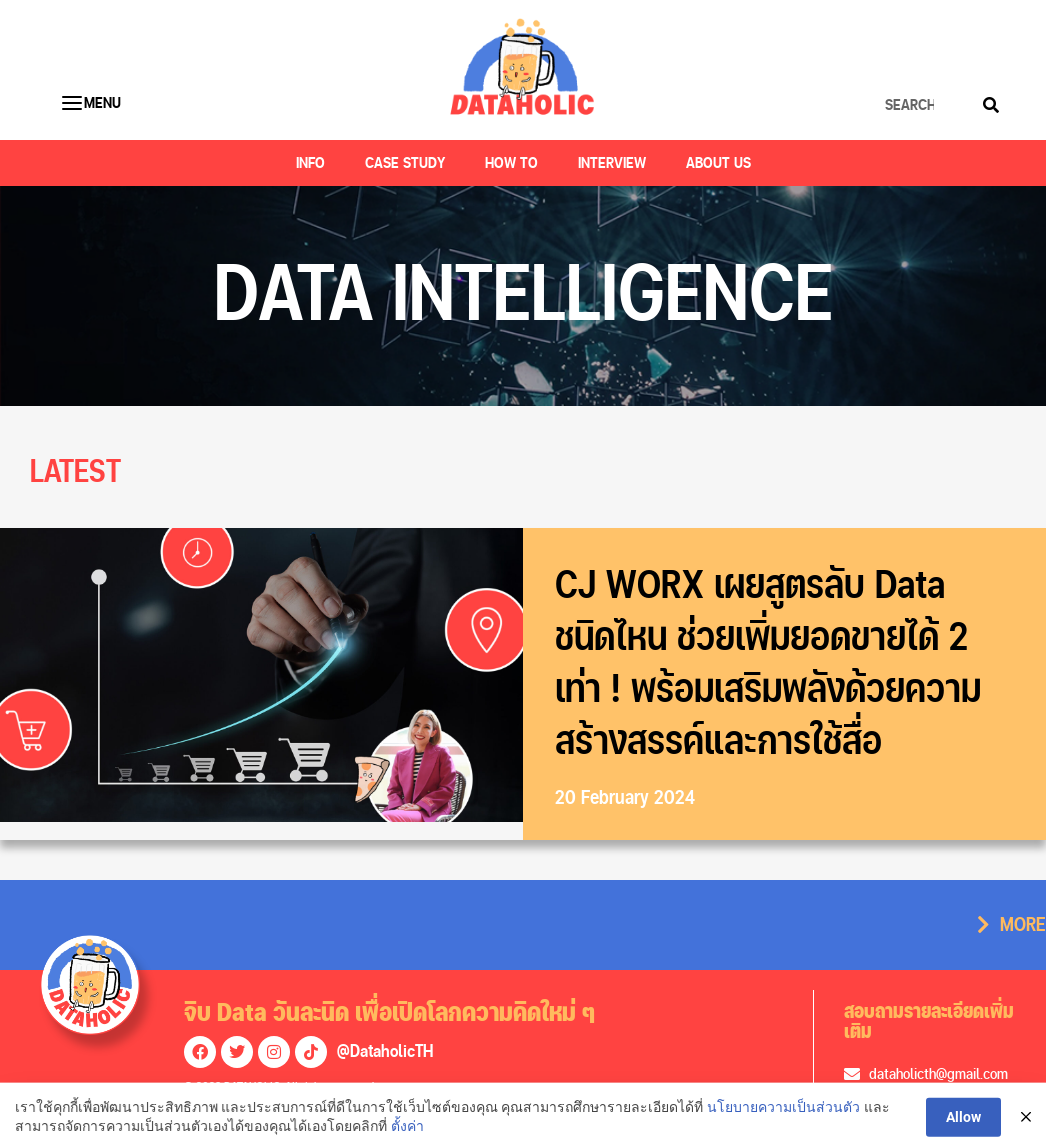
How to (511, 163)
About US (718, 163)
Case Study (405, 163)
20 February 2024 (625, 798)
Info (310, 163)
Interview (612, 163)
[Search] (991, 105)
